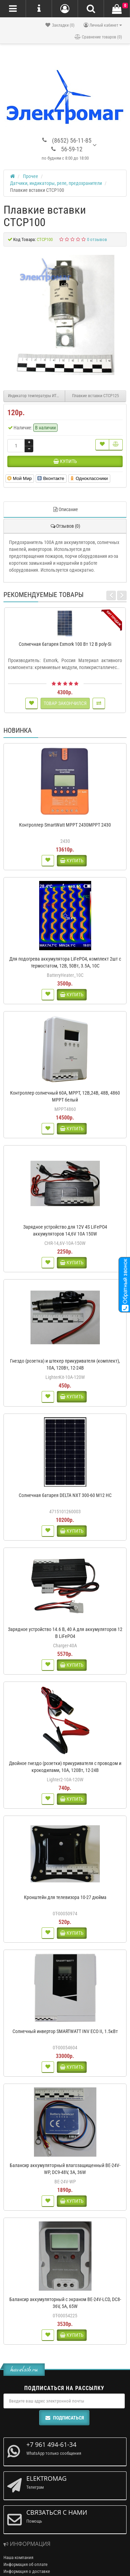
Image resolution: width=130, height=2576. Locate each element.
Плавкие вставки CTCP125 (95, 395)
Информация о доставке (26, 2571)
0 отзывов (97, 239)
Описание (65, 509)
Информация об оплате (25, 2564)
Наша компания (18, 2557)
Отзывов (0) (65, 526)
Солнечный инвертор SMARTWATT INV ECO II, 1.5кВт (65, 2031)
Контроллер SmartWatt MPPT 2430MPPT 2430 (65, 825)
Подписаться (64, 2418)
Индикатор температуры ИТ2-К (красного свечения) (36, 395)
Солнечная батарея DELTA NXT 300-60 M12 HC (65, 1495)
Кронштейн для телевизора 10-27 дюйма (65, 1897)
